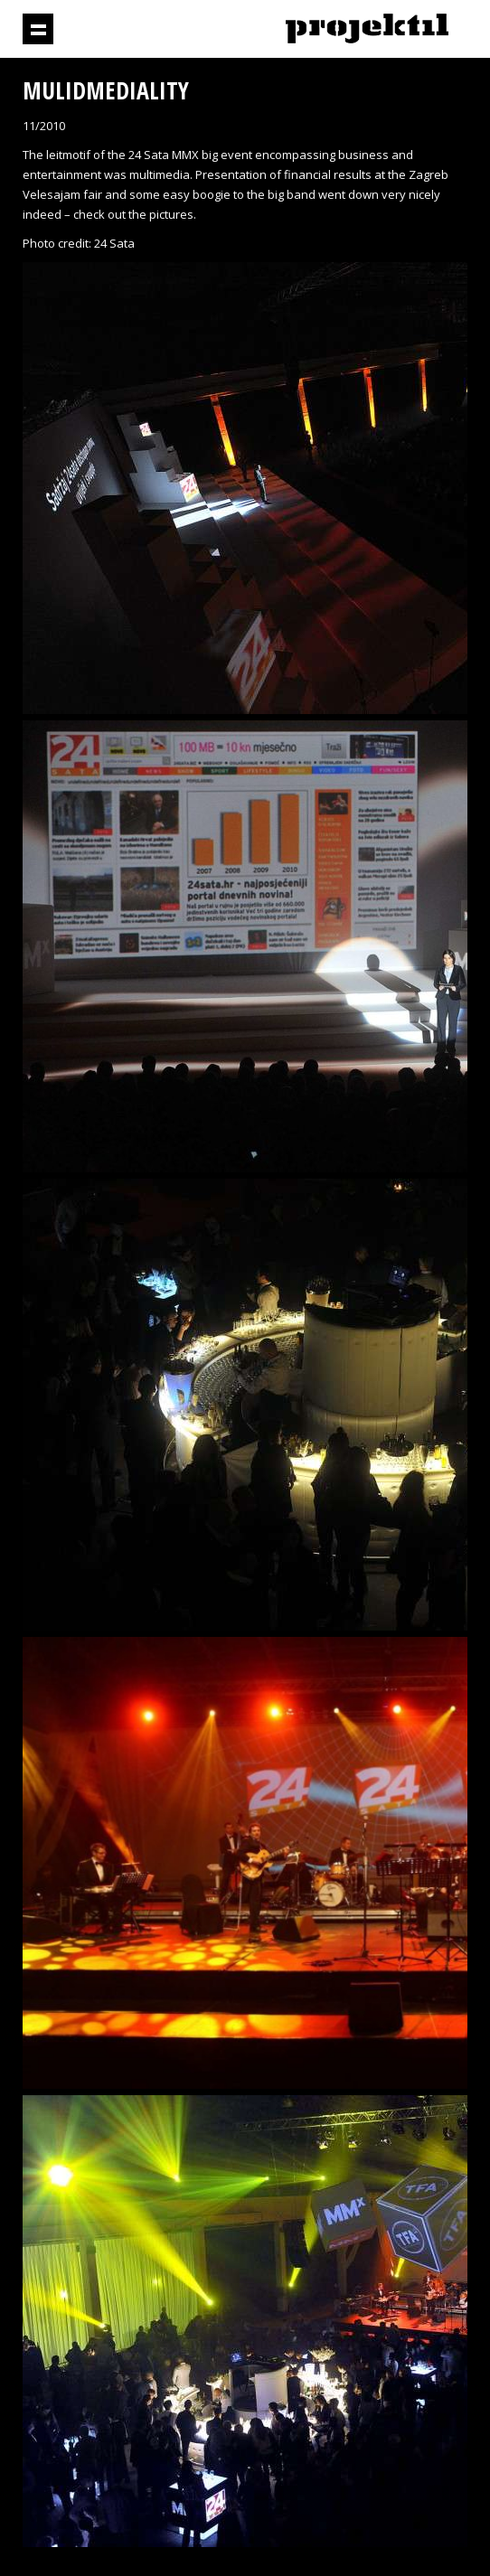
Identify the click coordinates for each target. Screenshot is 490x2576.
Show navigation (38, 29)
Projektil (367, 29)
